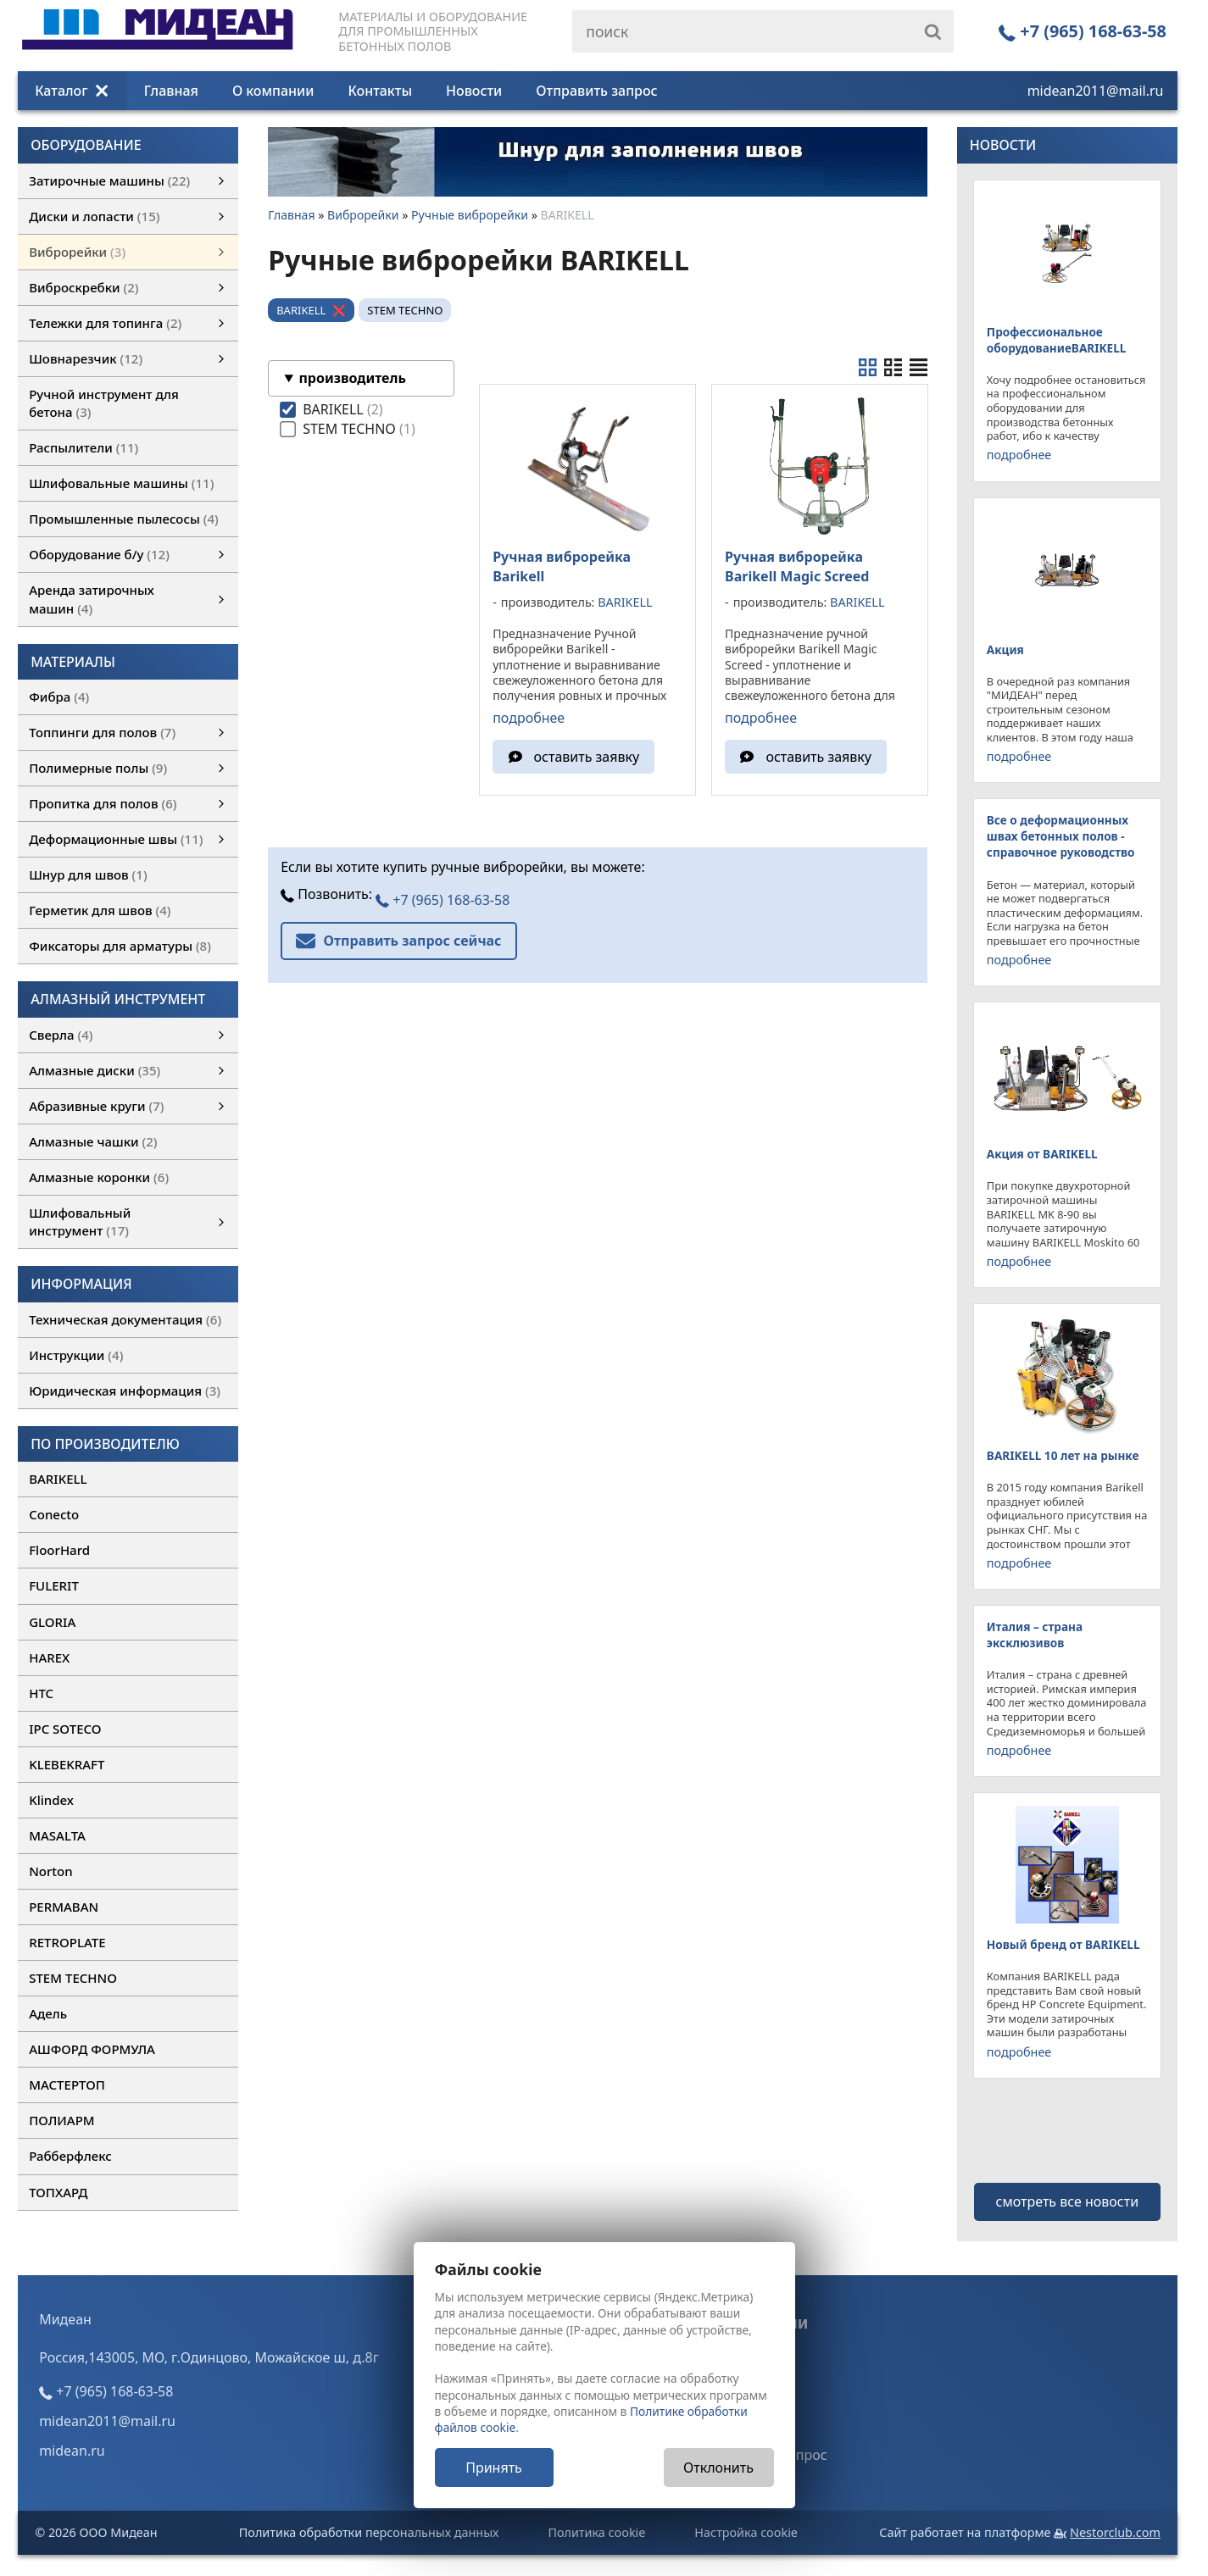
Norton (51, 1871)
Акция (1005, 649)
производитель (352, 378)
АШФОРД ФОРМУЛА (92, 2048)
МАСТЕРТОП (67, 2084)
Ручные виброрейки (469, 215)
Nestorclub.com (1115, 2532)
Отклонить (718, 2467)
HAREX (49, 1657)
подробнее (529, 717)
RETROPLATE (67, 1942)
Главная (171, 90)
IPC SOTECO (65, 1728)
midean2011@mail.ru (1095, 90)
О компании (273, 90)
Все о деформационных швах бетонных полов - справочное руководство (1061, 836)
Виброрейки (363, 215)
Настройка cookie (746, 2532)
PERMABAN (63, 1906)
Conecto (54, 1514)
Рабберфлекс (70, 2155)
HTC (41, 1693)
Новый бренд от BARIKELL (1063, 1944)
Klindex (51, 1799)
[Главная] (157, 45)
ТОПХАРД (58, 2192)
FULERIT (54, 1585)
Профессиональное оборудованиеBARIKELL (1056, 340)
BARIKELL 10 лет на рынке (1063, 1455)
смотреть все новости (1067, 2201)
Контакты (380, 90)
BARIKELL (57, 1478)
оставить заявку (587, 756)
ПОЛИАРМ (61, 2120)
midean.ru (72, 2450)
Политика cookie (596, 2532)
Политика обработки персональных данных (369, 2532)
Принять (493, 2467)
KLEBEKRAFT (66, 1764)
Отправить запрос (596, 90)
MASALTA (57, 1835)
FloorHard (59, 1549)
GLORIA (52, 1621)
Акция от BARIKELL (1042, 1154)
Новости (474, 90)
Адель (48, 2013)
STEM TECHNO (73, 1977)
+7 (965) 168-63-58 (1082, 30)
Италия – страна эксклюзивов (1035, 1634)
